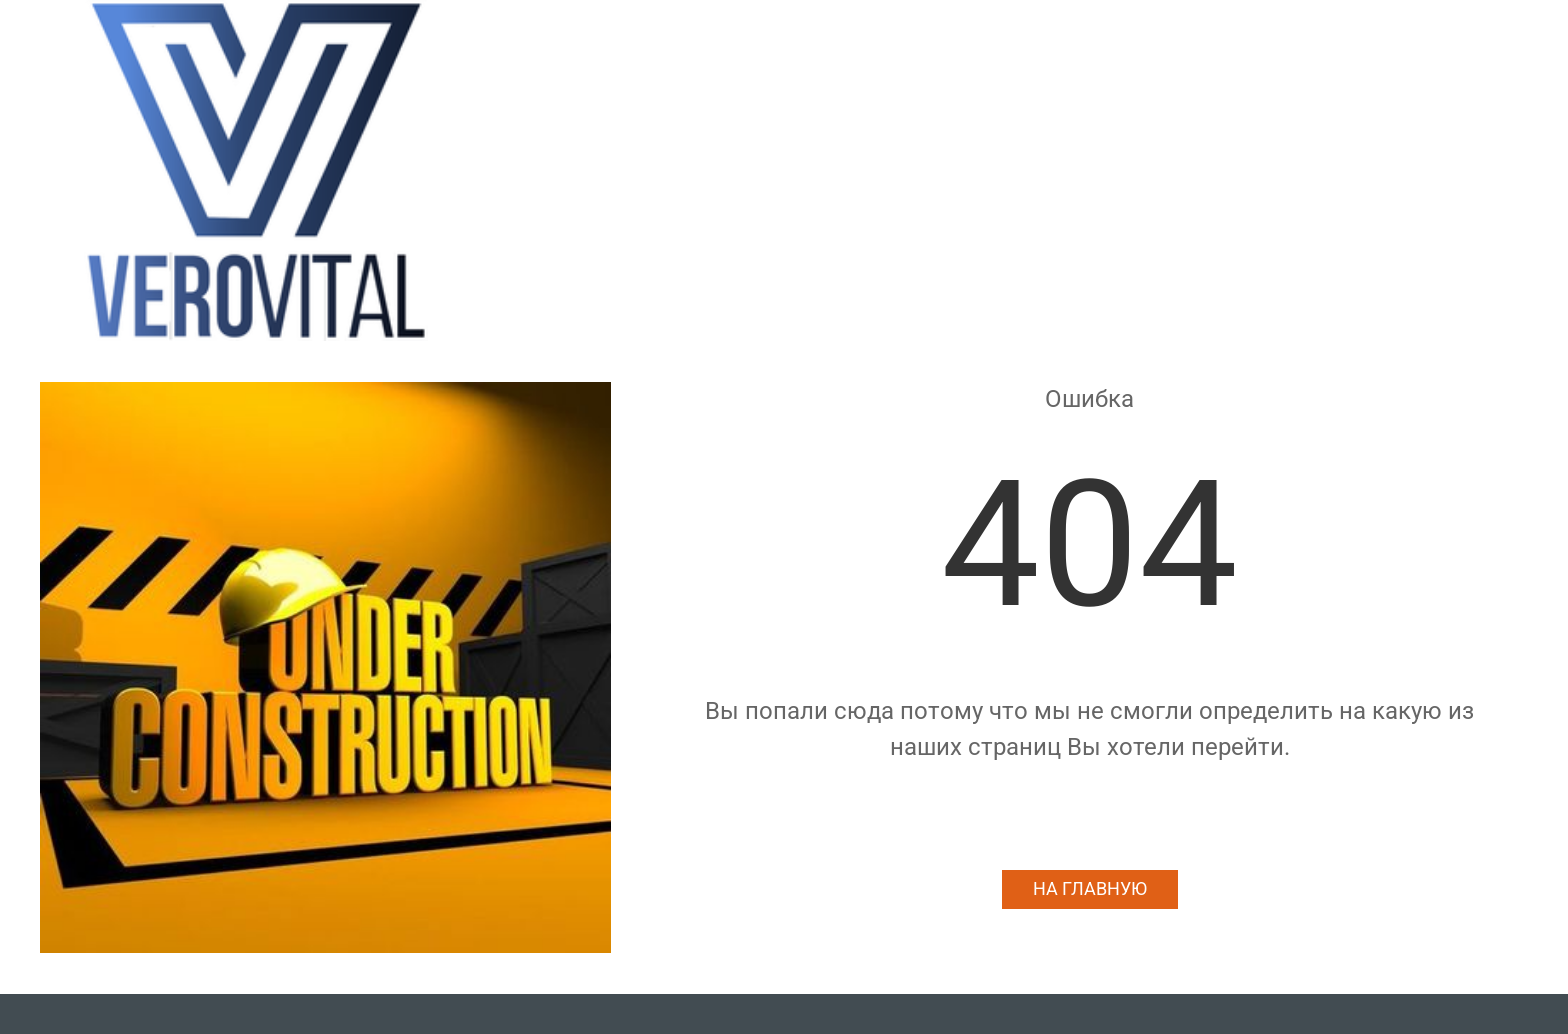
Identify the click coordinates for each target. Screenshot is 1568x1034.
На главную (1090, 889)
